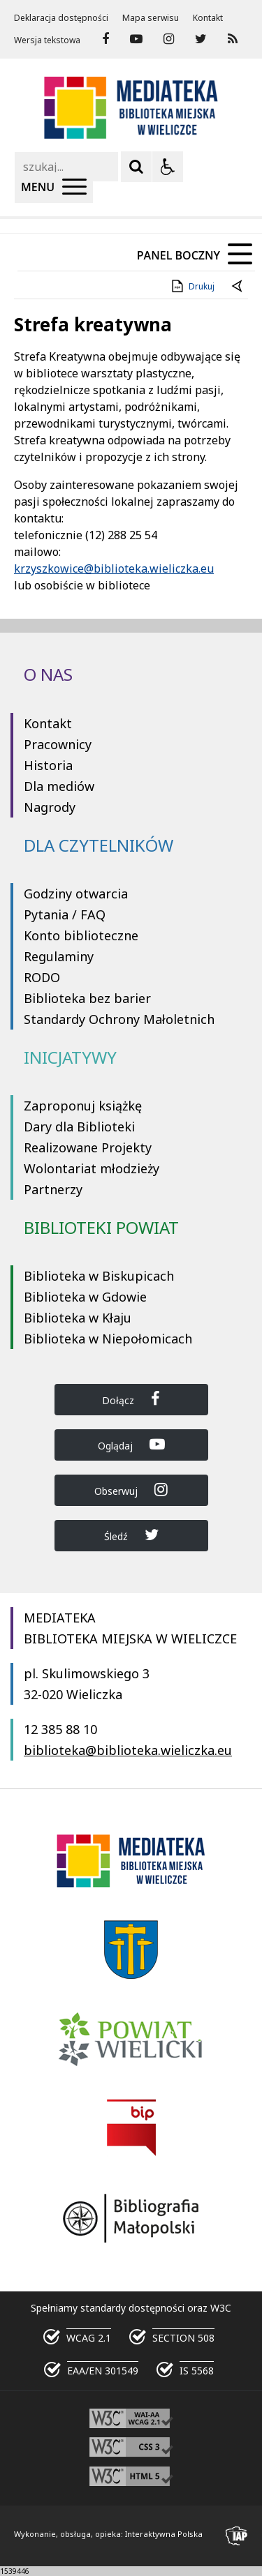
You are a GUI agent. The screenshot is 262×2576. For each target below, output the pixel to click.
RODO (42, 977)
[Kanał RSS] (232, 39)
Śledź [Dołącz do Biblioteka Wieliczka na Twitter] (131, 1535)
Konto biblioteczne (81, 935)
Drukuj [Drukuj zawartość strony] (191, 286)
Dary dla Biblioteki (79, 1126)
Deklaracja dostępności (61, 18)
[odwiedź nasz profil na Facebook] (105, 39)
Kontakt (208, 18)
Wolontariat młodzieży (91, 1168)
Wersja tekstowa (47, 40)
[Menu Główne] (54, 187)
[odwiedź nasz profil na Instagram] (168, 39)
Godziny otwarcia (76, 893)
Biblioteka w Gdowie (85, 1296)
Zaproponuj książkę (83, 1105)
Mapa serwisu (150, 18)
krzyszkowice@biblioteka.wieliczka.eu (114, 568)
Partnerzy (53, 1189)
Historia (48, 765)
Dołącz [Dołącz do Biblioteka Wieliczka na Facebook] (131, 1399)
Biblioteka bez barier (87, 998)
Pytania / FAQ (64, 914)
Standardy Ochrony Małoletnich (119, 1019)
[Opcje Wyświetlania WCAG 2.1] (167, 166)
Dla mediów (59, 786)
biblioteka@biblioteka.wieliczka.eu (128, 1750)
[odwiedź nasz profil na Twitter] (200, 39)
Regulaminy (59, 956)
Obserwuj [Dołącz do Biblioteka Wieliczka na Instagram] (131, 1490)
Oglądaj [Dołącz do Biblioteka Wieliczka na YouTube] (131, 1444)
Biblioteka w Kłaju (77, 1317)
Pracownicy (58, 744)
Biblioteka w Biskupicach (99, 1275)
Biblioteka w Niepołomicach (108, 1338)
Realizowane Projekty (88, 1147)
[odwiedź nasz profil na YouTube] (136, 39)
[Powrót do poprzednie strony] (238, 286)
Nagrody (49, 807)
